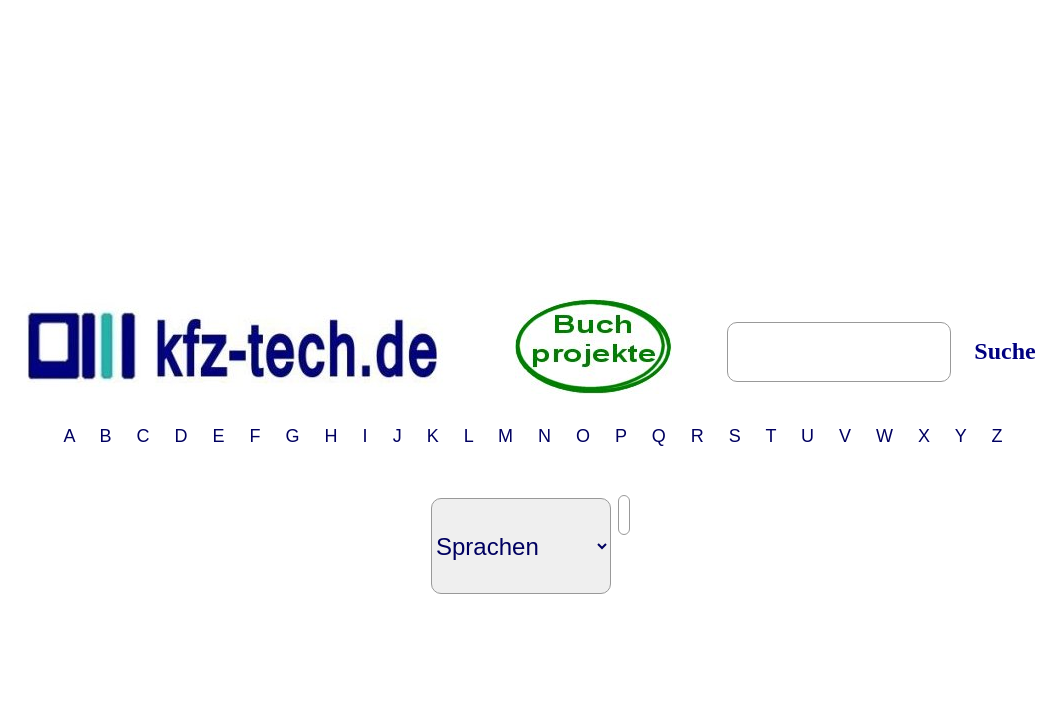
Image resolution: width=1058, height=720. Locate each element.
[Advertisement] (533, 148)
